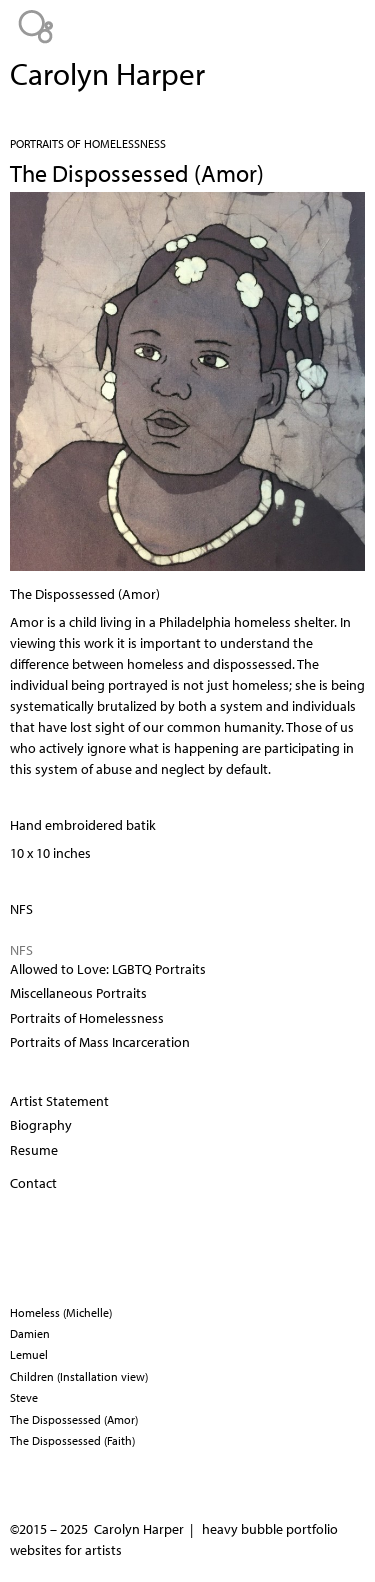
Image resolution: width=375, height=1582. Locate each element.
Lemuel (29, 1354)
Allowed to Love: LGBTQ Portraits (108, 969)
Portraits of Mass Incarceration (100, 1042)
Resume (34, 1150)
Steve (24, 1397)
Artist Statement (59, 1101)
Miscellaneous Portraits (78, 993)
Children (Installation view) (79, 1376)
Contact (33, 1183)
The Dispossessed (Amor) (74, 1419)
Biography (41, 1125)
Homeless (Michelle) (61, 1312)
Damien (30, 1333)
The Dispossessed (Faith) (72, 1440)
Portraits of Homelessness (88, 143)
